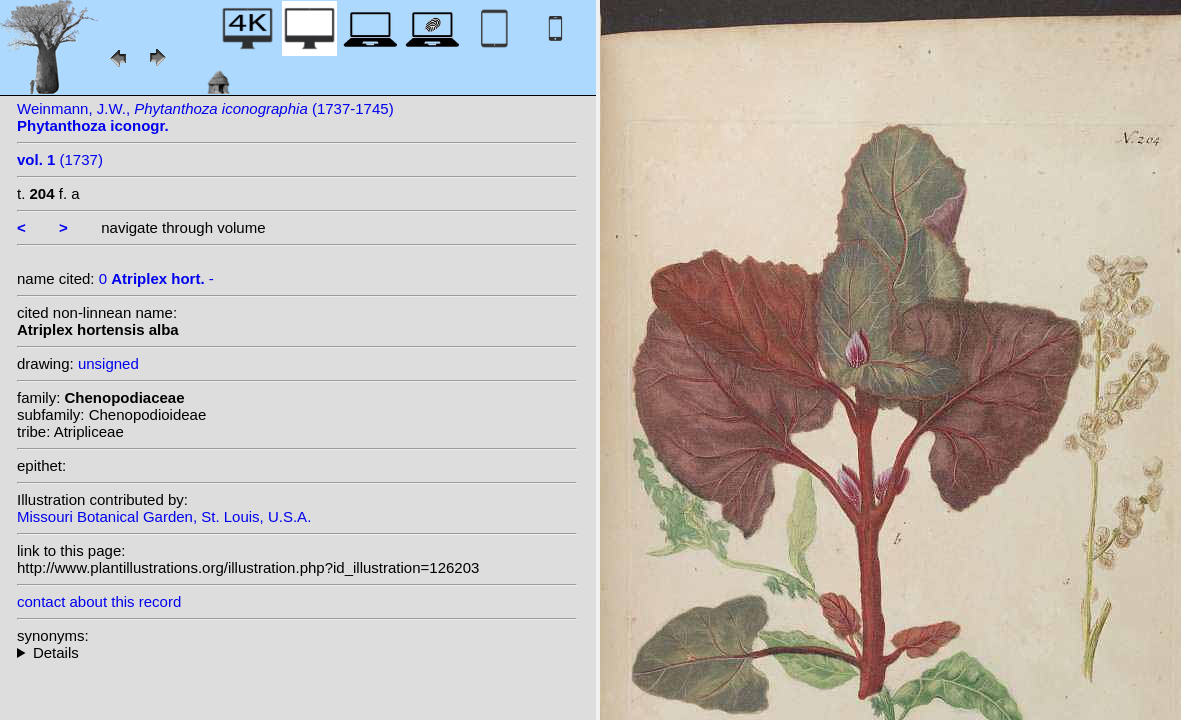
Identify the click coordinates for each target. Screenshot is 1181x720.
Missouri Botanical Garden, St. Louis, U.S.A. (164, 516)
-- (297, 652)
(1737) (60, 159)
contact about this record (99, 601)
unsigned (108, 363)
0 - (156, 278)
